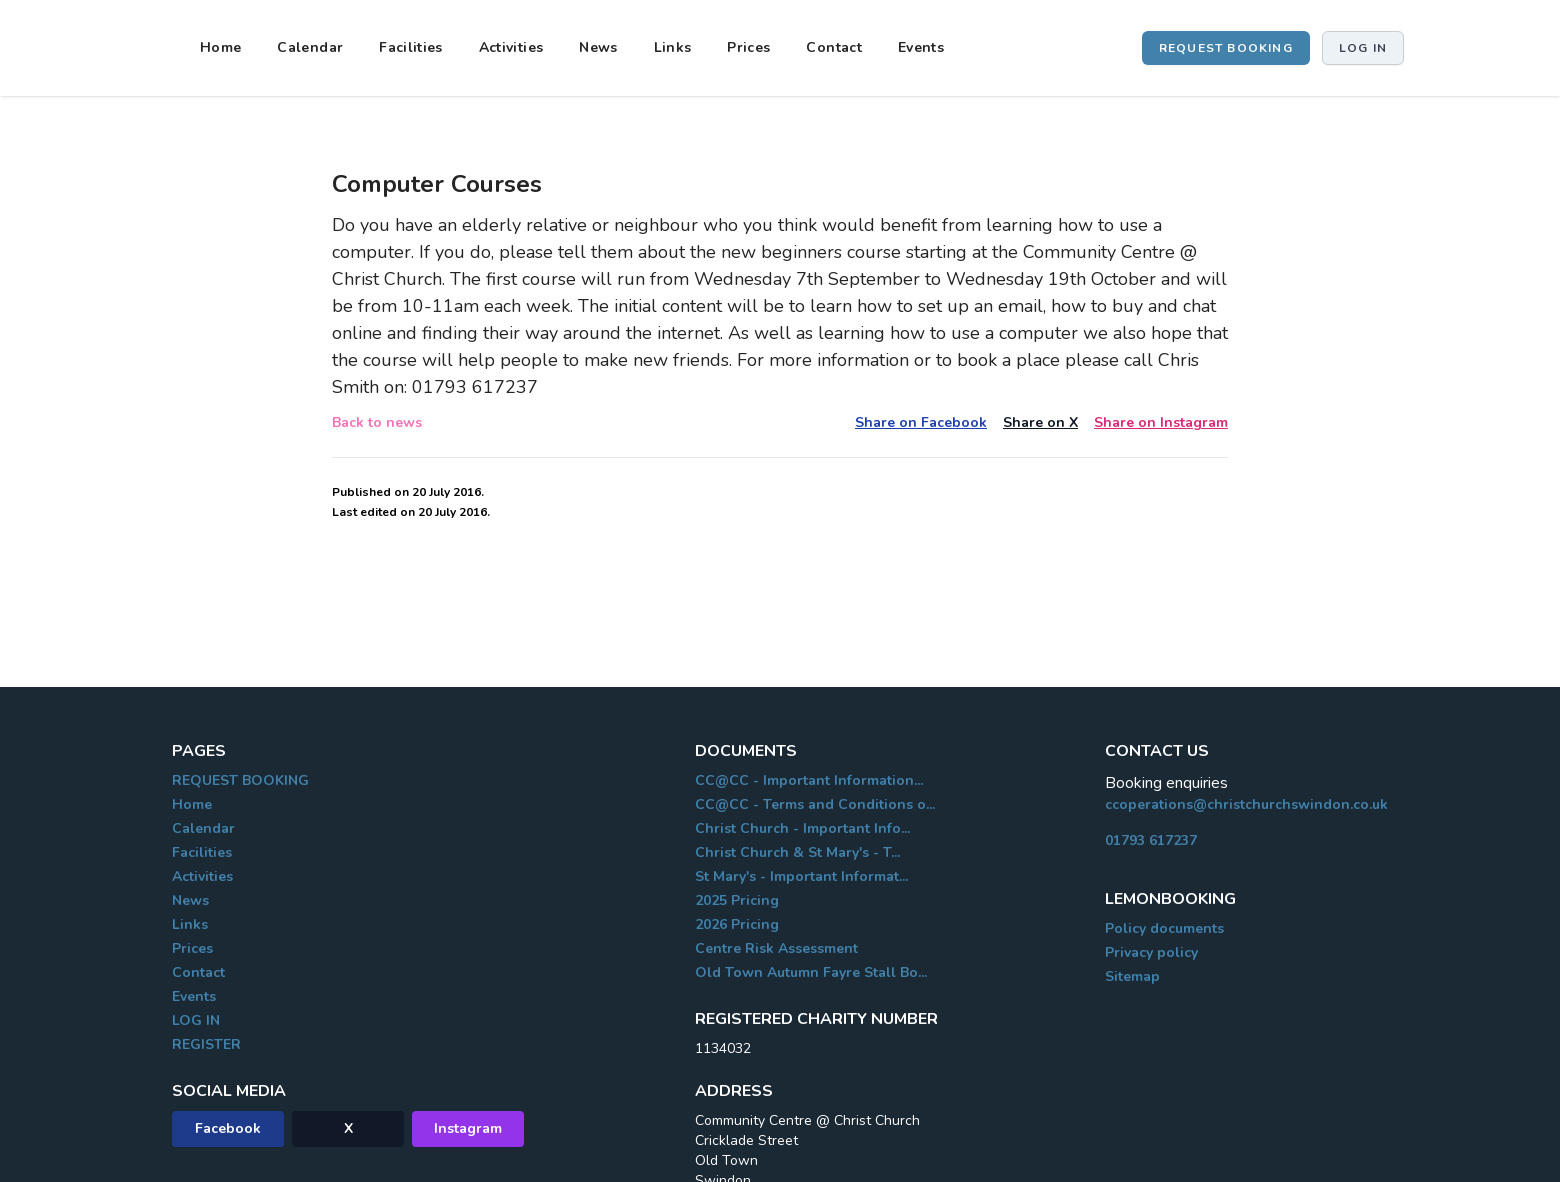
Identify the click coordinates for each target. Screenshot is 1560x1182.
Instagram (468, 1128)
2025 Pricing (737, 900)
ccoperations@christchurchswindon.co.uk (1246, 804)
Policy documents (1164, 928)
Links (673, 47)
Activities (511, 47)
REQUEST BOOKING (1226, 48)
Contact (833, 47)
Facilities (411, 47)
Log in (1363, 48)
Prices (748, 47)
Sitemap (1132, 976)
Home (220, 47)
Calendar (310, 47)
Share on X (1040, 422)
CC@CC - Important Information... (809, 780)
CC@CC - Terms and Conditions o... (815, 804)
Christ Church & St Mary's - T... (797, 852)
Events (921, 47)
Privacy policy (1151, 952)
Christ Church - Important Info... (802, 828)
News (598, 47)
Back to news (377, 422)
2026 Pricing (737, 924)
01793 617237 (1151, 840)
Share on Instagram (1161, 422)
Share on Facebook (921, 422)
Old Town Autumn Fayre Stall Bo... (811, 972)
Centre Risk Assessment (776, 948)
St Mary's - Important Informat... (801, 876)
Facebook (228, 1128)
